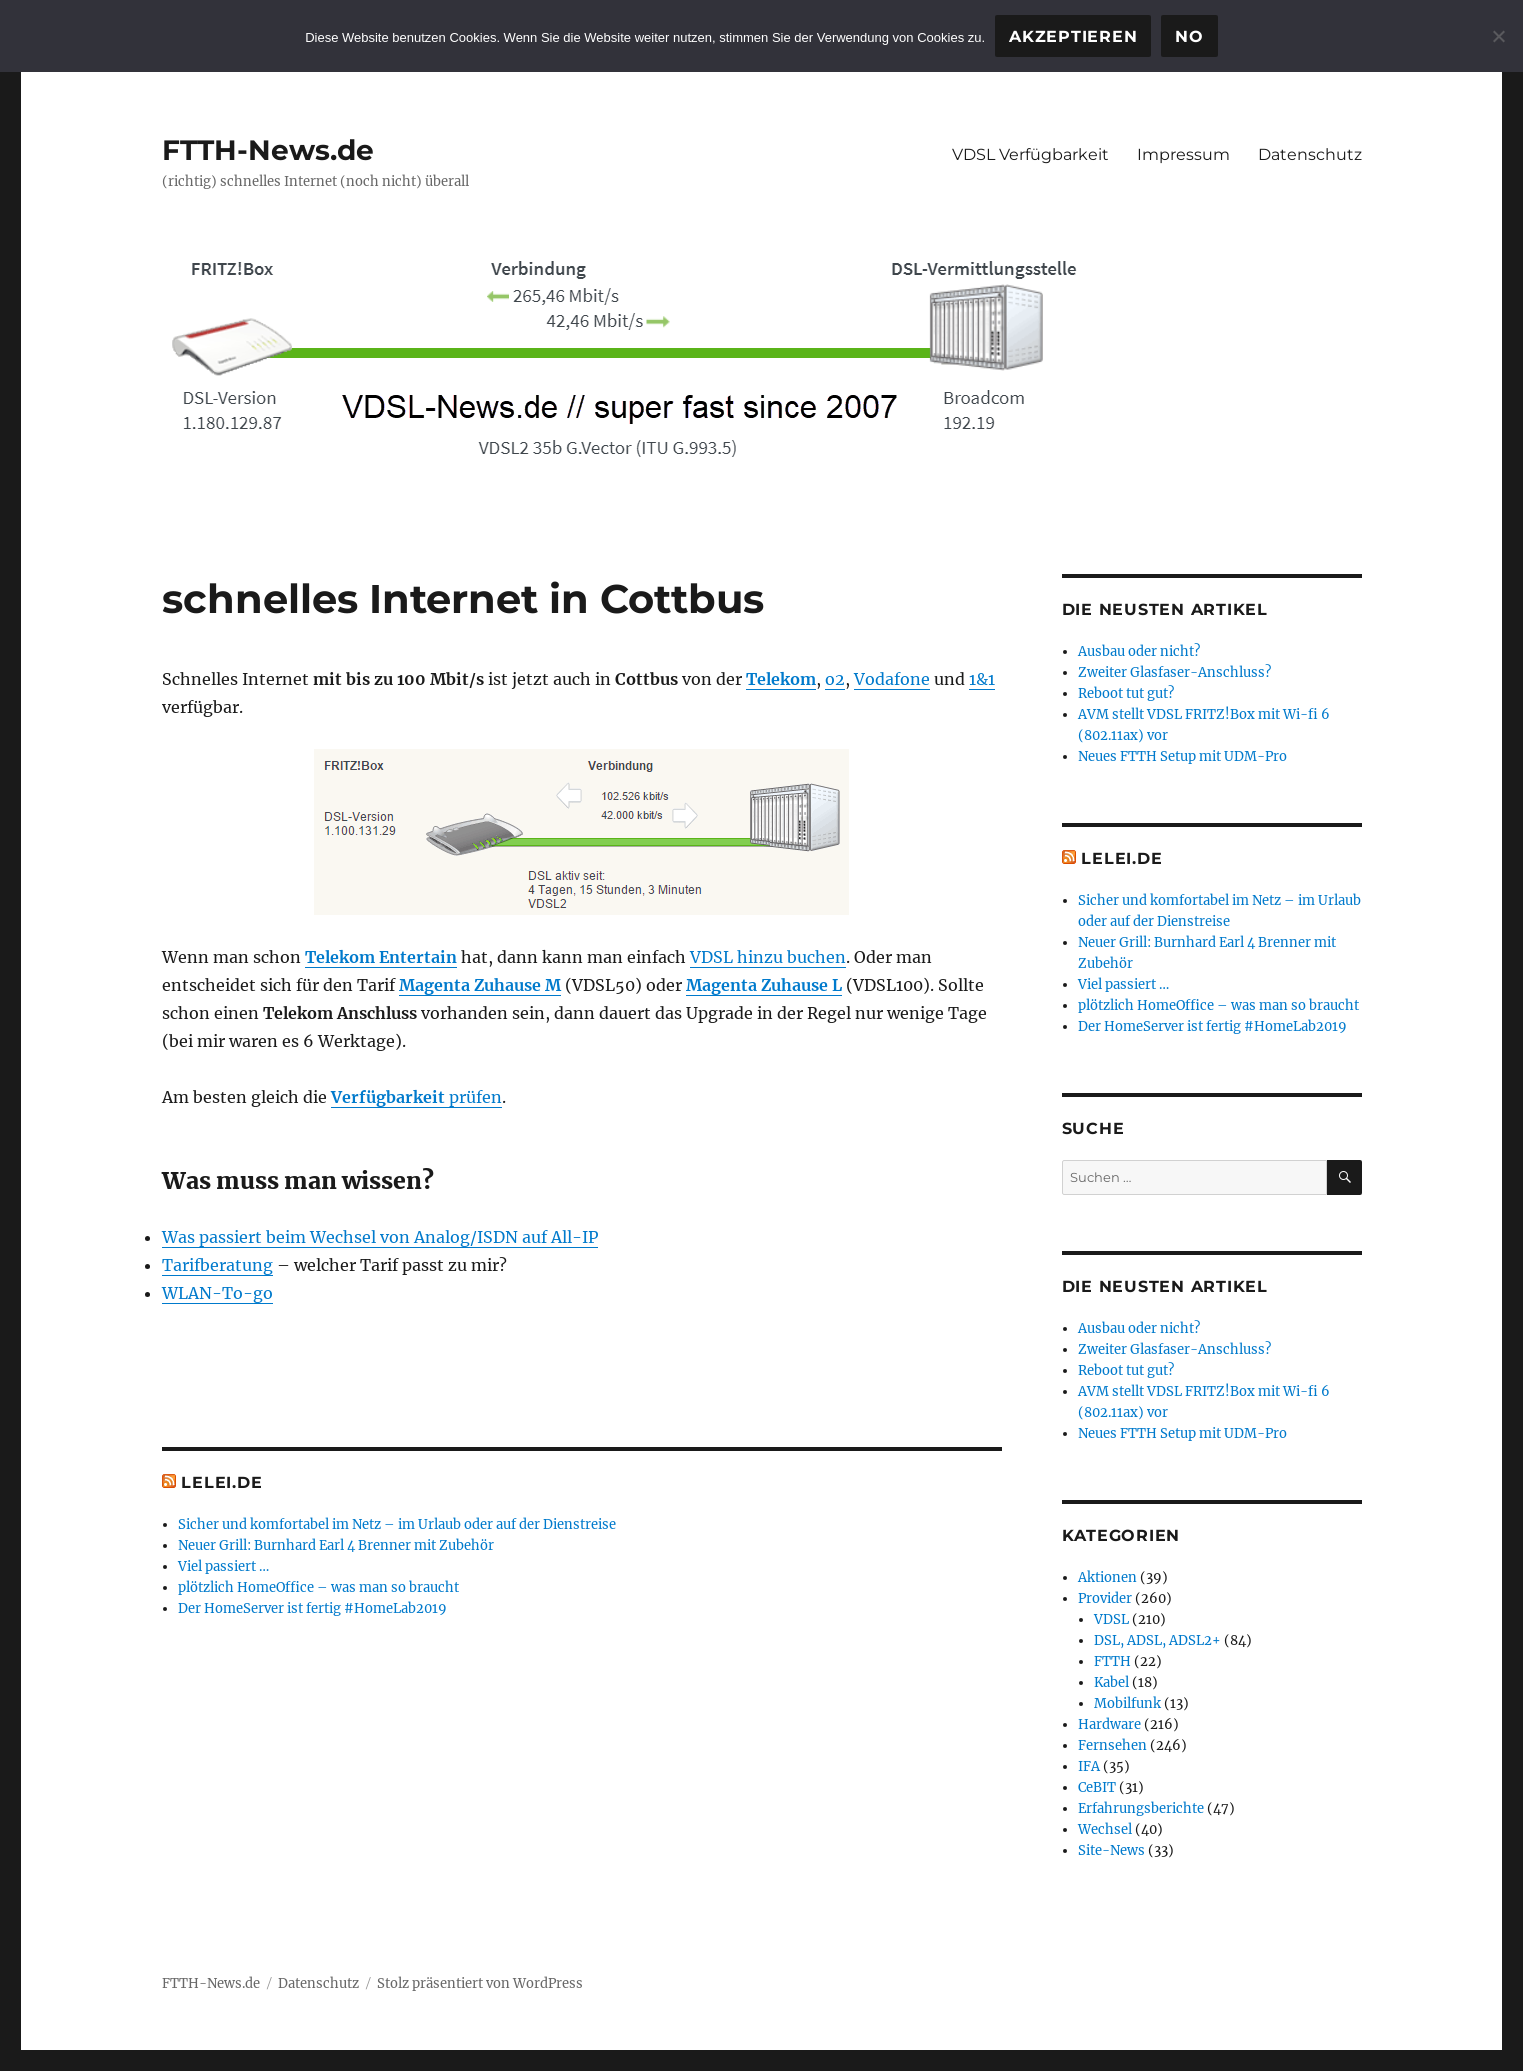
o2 (835, 679)
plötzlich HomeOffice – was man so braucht (318, 1587)
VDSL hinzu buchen (768, 957)
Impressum (1183, 154)
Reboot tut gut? (1126, 693)
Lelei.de (221, 1482)
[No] (1498, 36)
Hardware (1109, 1724)
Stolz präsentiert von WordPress (480, 1983)
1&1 (982, 679)
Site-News (1111, 1850)
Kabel (1111, 1682)
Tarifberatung (217, 1265)
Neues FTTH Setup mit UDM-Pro (1182, 756)
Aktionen (1107, 1577)
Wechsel (1105, 1829)
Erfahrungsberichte (1141, 1808)
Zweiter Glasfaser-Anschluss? (1174, 672)
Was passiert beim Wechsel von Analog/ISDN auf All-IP (380, 1237)
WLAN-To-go (217, 1293)
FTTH (1112, 1661)
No (1189, 36)
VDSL (1111, 1619)
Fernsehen (1112, 1745)
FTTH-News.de (268, 150)
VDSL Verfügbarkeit (1030, 154)
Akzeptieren (1073, 36)
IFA (1089, 1766)
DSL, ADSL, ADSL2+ (1157, 1640)
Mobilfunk (1127, 1703)
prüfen (416, 1097)
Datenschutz (1310, 154)
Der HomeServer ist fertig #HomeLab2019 (312, 1608)
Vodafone (892, 679)
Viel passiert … (223, 1566)
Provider (1105, 1598)
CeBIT (1097, 1787)
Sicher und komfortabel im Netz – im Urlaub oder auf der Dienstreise (397, 1524)
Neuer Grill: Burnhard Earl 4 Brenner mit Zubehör (336, 1545)
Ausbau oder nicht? (1139, 651)
